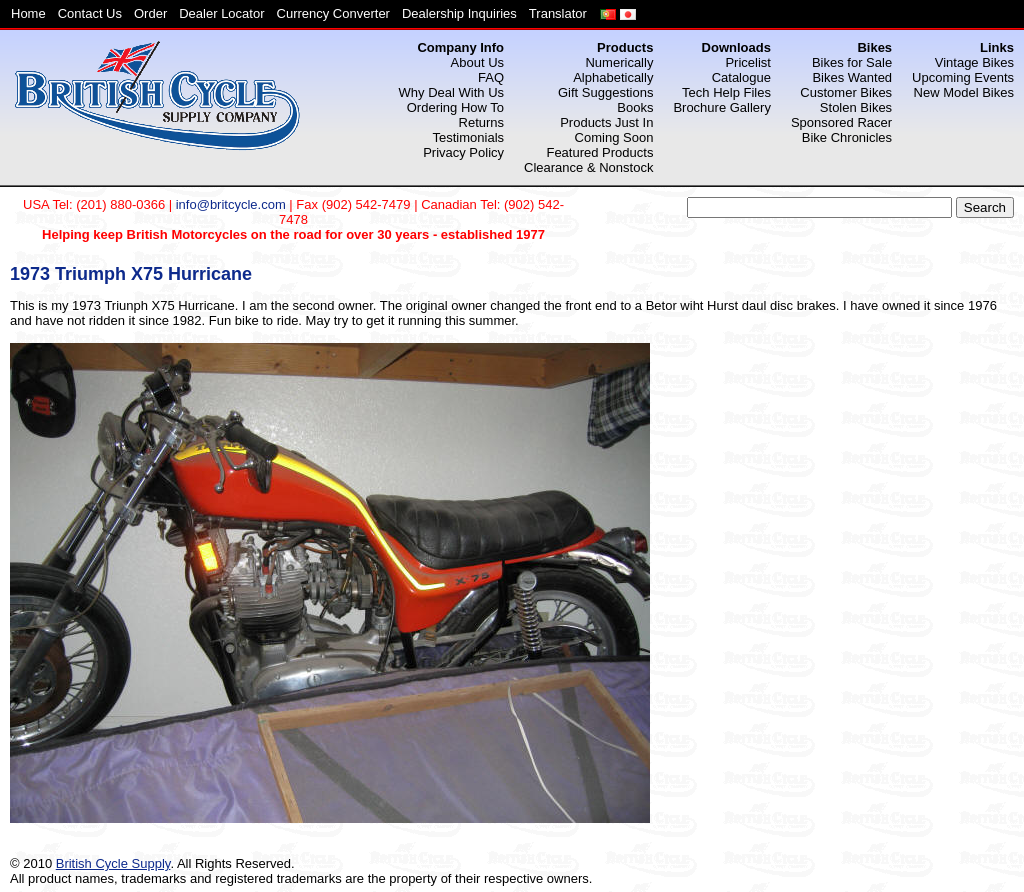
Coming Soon (614, 137)
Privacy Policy (463, 152)
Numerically (619, 62)
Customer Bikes (846, 92)
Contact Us (90, 13)
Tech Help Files (726, 92)
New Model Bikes (964, 92)
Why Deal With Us (451, 92)
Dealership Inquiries (459, 13)
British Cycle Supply (113, 863)
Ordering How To (455, 107)
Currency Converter (333, 13)
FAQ (491, 77)
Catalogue (741, 77)
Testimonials (469, 137)
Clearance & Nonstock (588, 167)
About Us (477, 62)
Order (150, 13)
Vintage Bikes (974, 62)
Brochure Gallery (722, 107)
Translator (558, 13)
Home (28, 13)
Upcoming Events (963, 77)
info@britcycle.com (231, 204)
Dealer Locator (221, 13)
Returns (482, 122)
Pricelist (748, 62)
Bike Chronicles (847, 137)
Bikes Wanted (852, 77)
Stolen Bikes (856, 107)
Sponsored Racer (841, 122)
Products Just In (606, 122)
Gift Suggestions (605, 92)
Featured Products (599, 152)
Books (635, 107)
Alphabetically (613, 77)
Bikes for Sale (852, 62)
